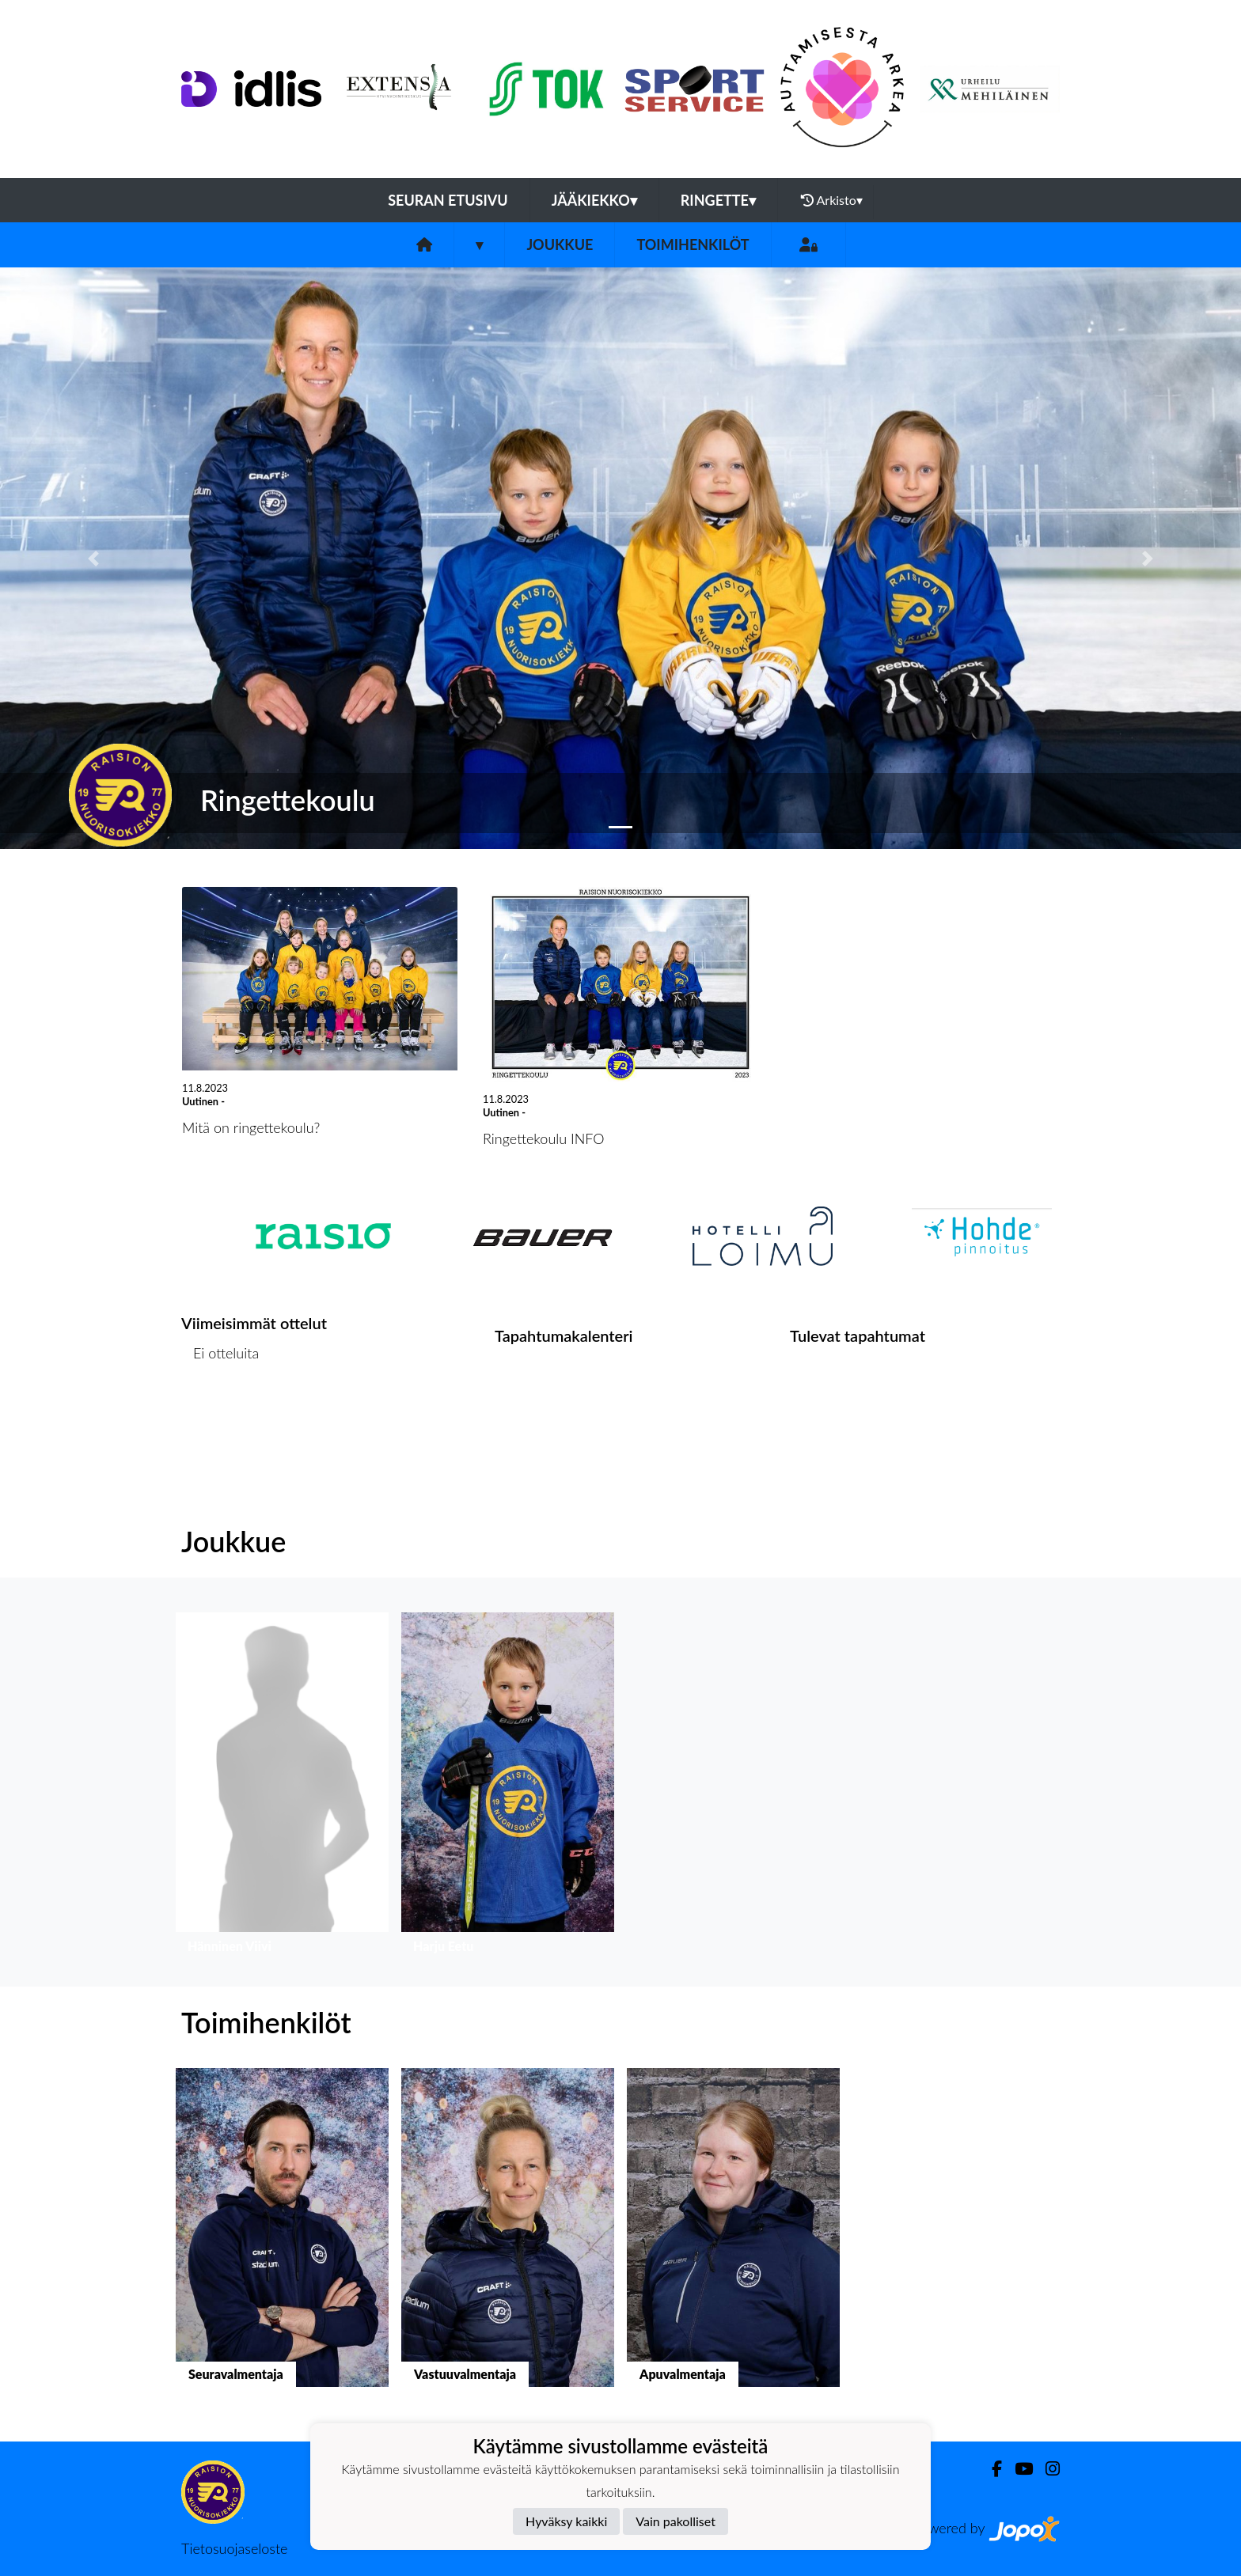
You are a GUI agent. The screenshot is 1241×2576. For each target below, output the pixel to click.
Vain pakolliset (675, 2521)
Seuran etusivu (448, 200)
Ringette (718, 200)
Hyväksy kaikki (566, 2521)
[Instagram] (1046, 2468)
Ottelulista (220, 1414)
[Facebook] (990, 2468)
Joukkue (559, 244)
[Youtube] (1017, 2468)
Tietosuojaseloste (234, 2548)
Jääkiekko (594, 200)
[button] (93, 558)
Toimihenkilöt (692, 244)
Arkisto (832, 200)
